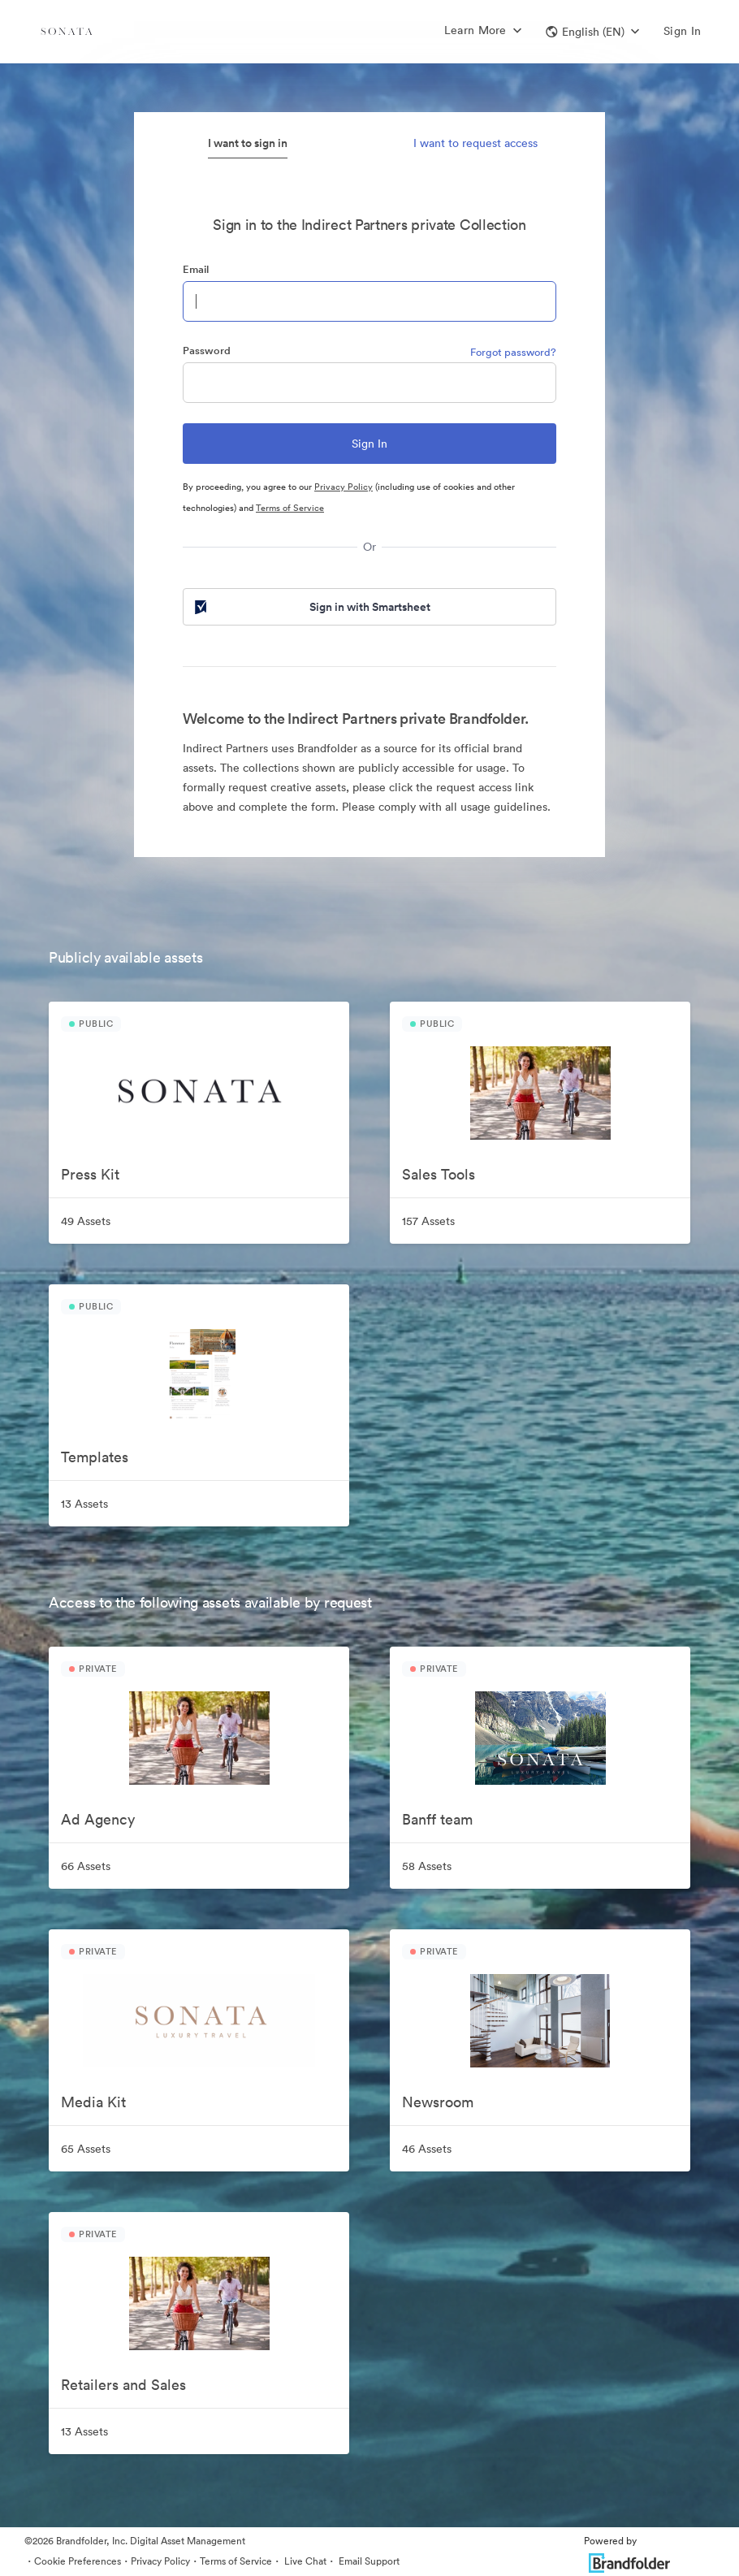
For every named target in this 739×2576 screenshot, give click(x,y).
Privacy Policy (343, 486)
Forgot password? (513, 352)
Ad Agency (98, 1819)
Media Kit (93, 2102)
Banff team (437, 1819)
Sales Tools (438, 1174)
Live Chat (304, 2561)
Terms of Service (290, 507)
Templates (94, 1457)
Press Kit (90, 1174)
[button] (592, 31)
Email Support (368, 2561)
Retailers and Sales (123, 2384)
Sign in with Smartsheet (311, 607)
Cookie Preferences (77, 2561)
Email (196, 269)
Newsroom (437, 2102)
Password (207, 350)
